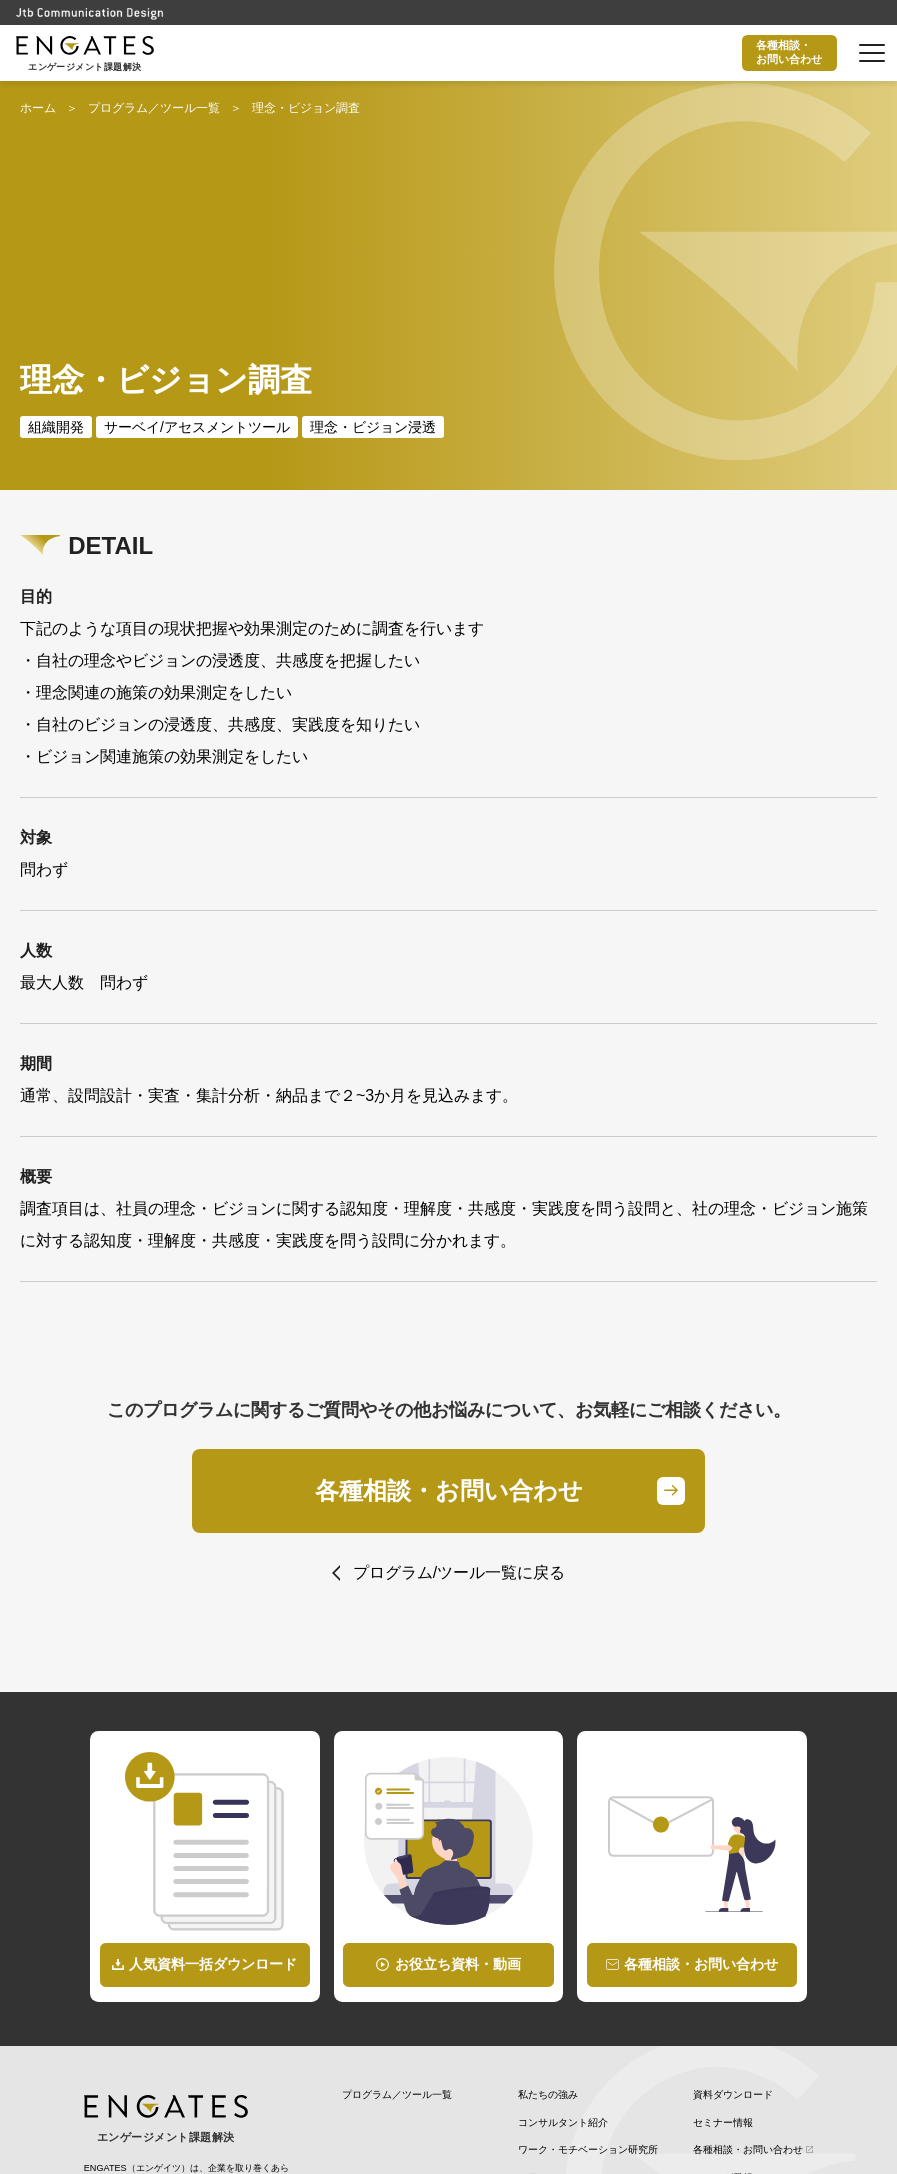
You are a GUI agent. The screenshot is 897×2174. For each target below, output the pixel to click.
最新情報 (538, 2016)
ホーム (38, 108)
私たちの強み (548, 1907)
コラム (533, 1989)
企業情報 (713, 2044)
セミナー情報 (723, 1934)
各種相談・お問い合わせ (787, 52)
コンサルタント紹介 (563, 1934)
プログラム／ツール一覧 (154, 108)
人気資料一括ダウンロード (213, 1777)
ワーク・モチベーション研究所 (588, 1962)
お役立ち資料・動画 (458, 1777)
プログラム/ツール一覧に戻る (459, 1384)
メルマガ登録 (723, 1989)
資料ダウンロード (733, 1907)
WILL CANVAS (550, 2044)
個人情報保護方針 (733, 2016)
